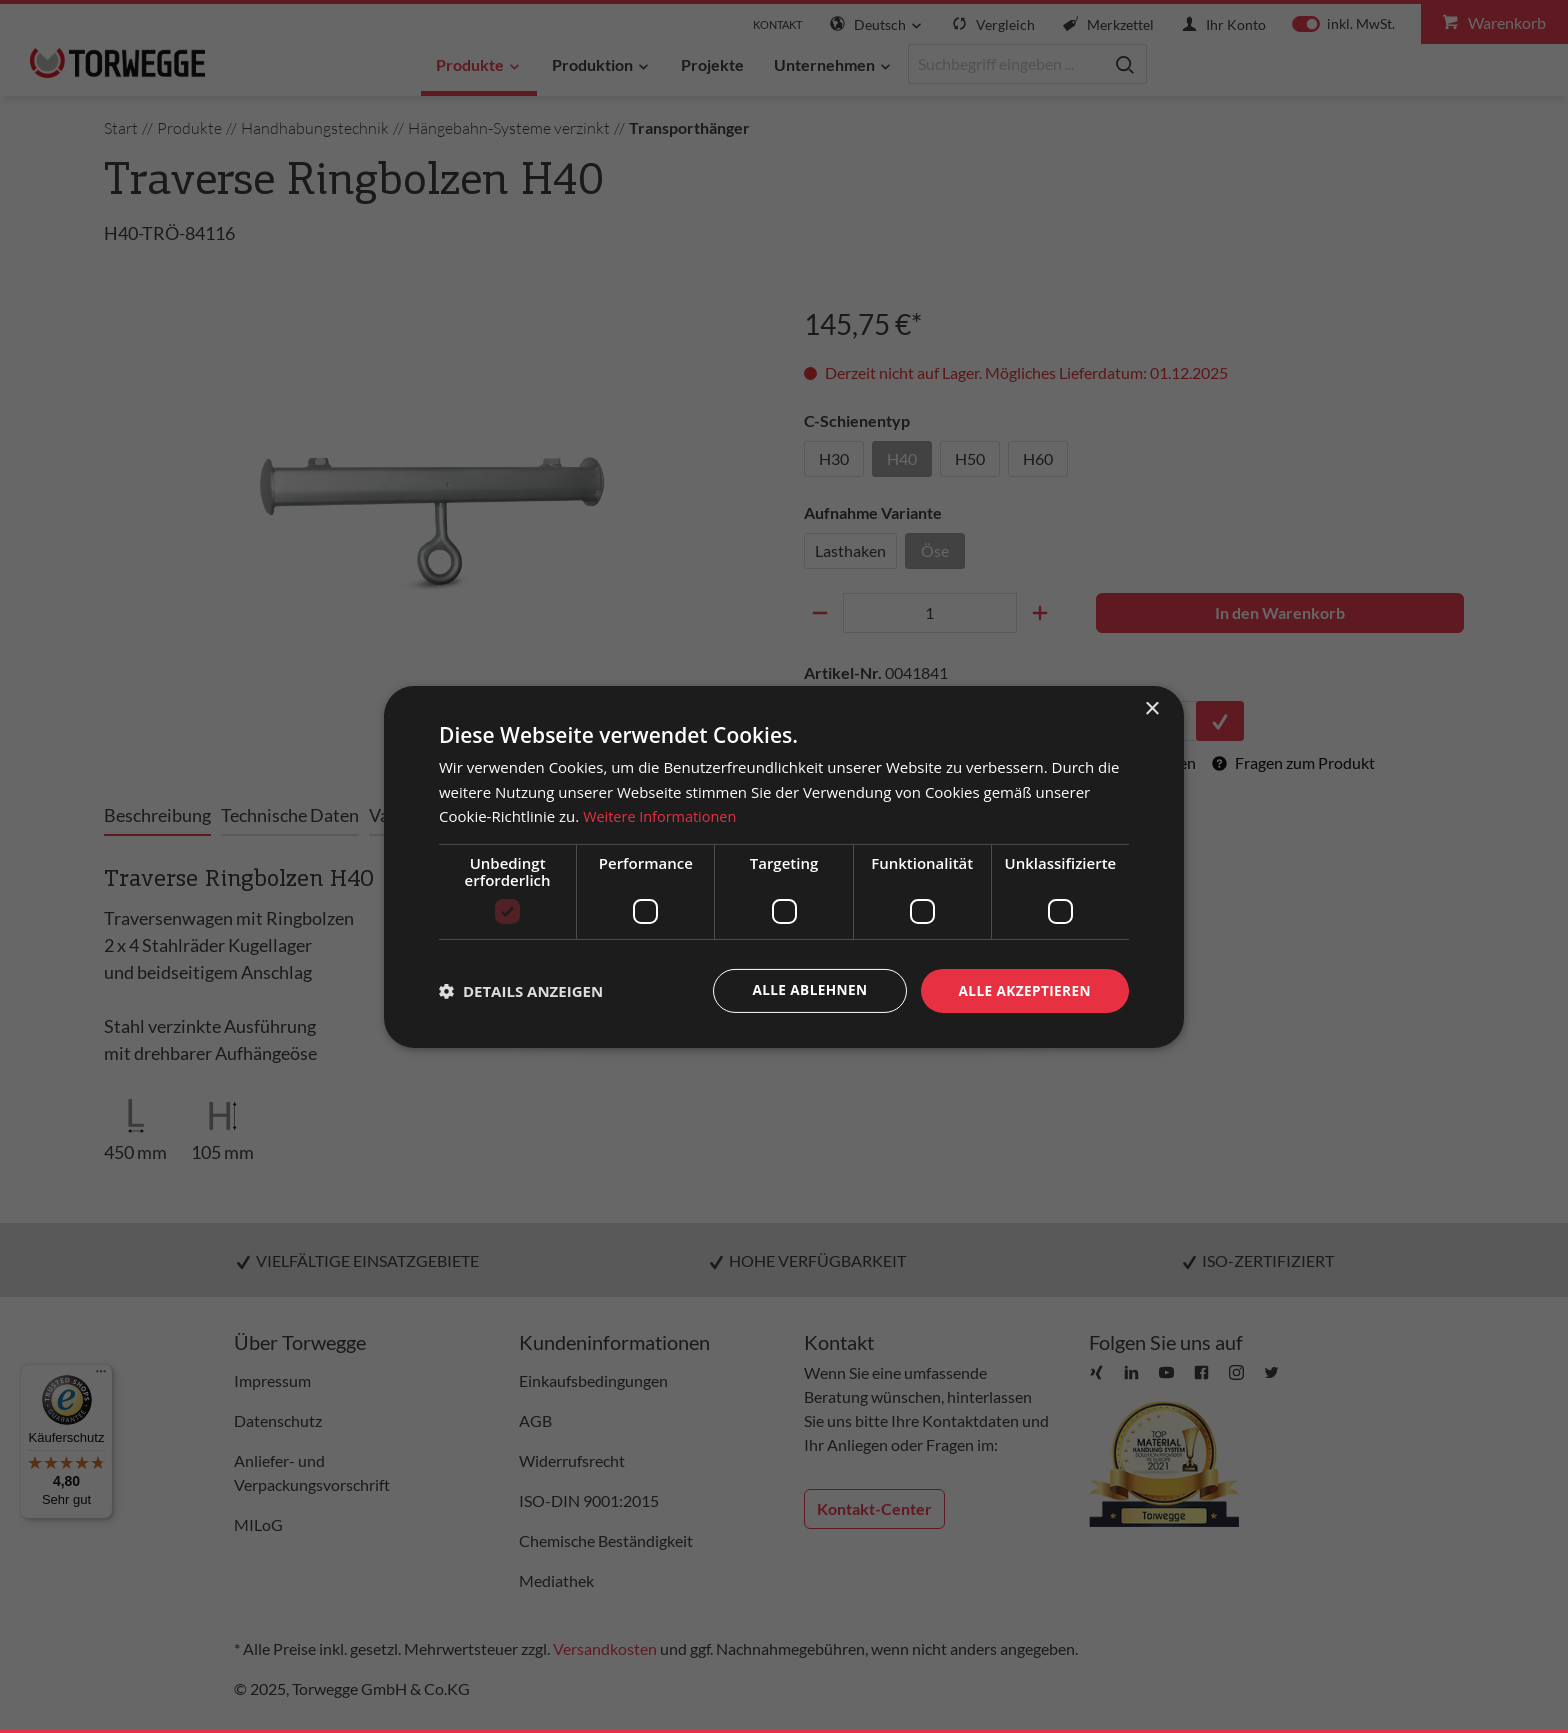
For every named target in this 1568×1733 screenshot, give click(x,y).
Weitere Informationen (662, 816)
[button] (521, 991)
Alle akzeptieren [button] (1023, 989)
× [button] (1151, 708)
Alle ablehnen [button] (805, 989)
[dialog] (784, 866)
